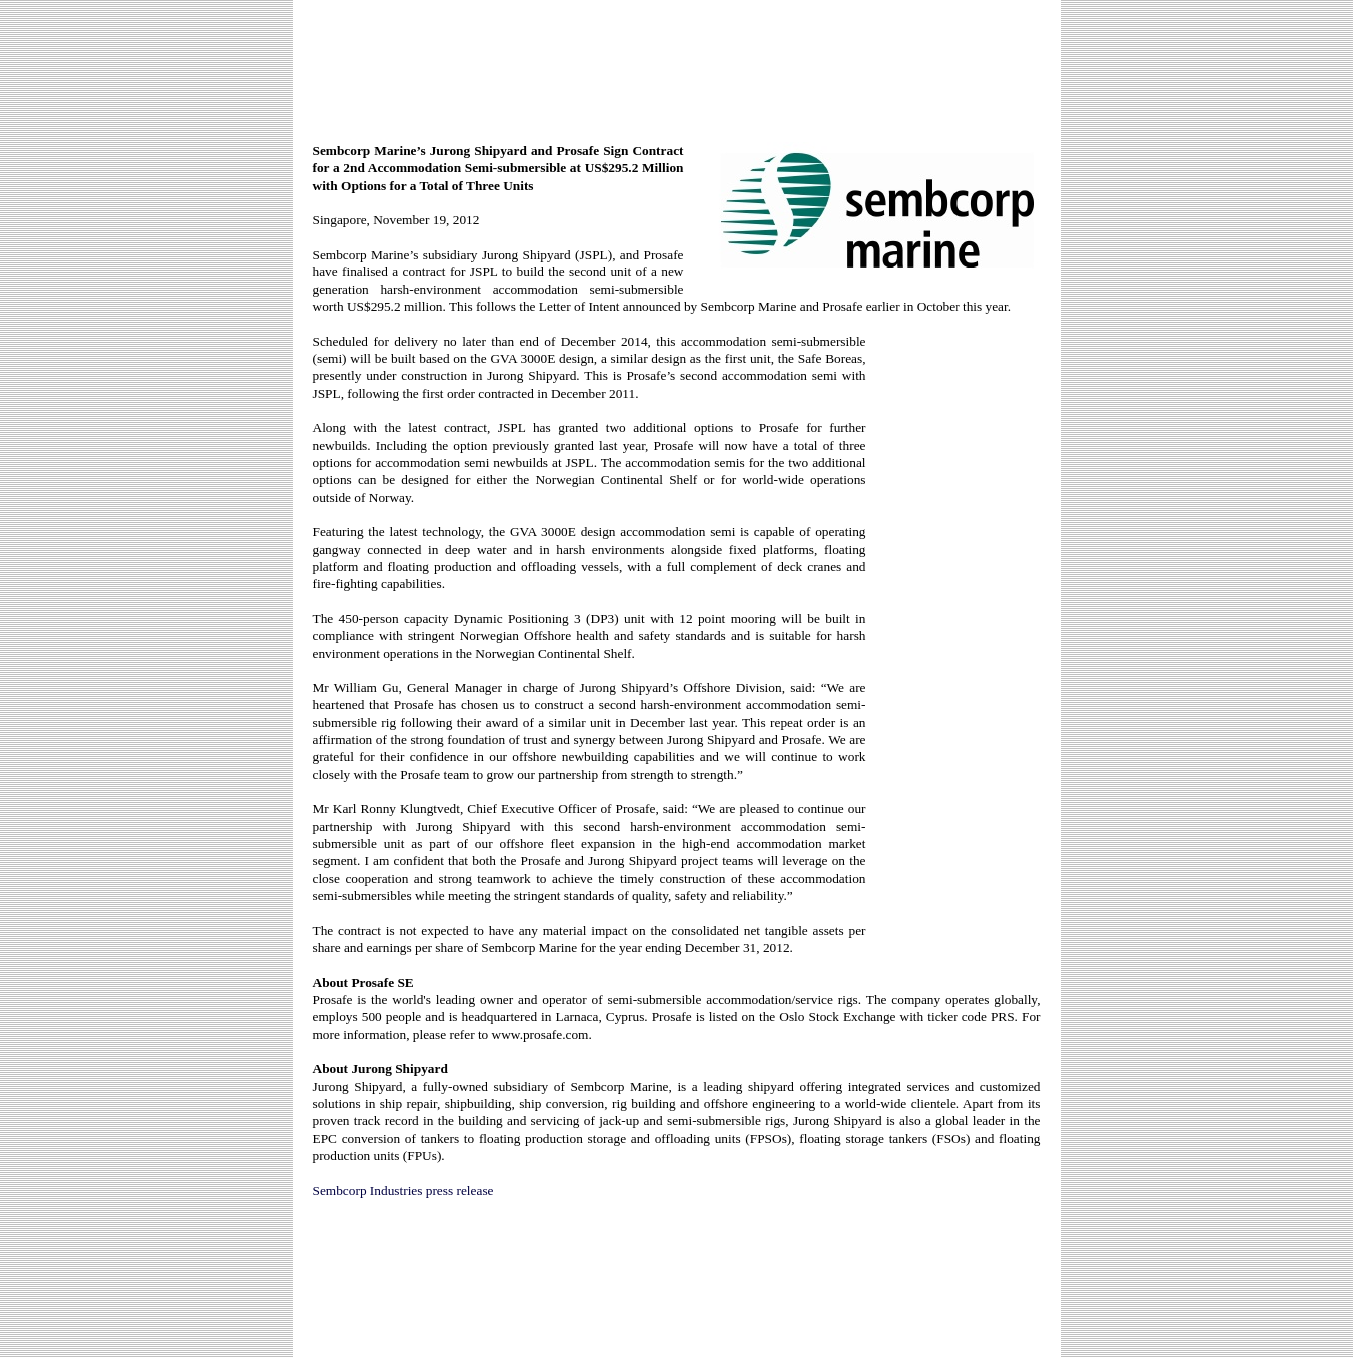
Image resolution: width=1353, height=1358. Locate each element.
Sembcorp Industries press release (403, 1190)
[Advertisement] (677, 62)
